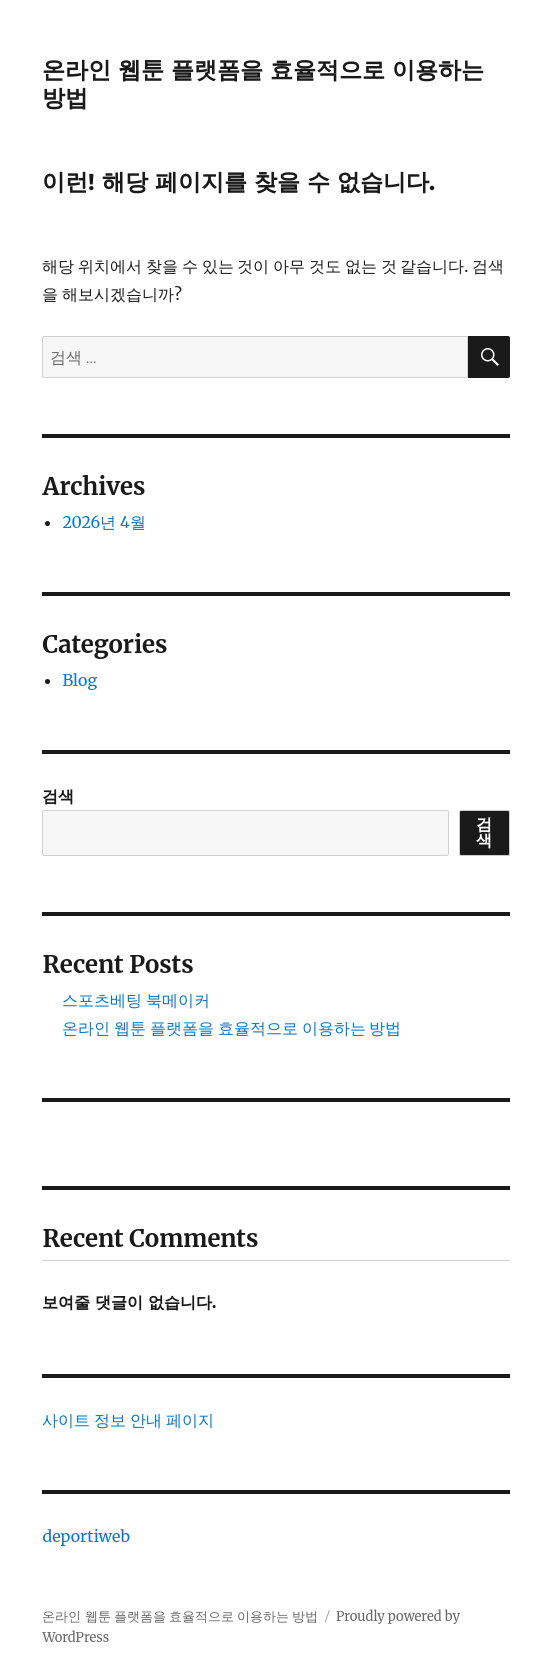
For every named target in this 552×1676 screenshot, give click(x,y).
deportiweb (86, 1536)
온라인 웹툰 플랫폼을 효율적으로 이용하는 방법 (231, 1028)
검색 (58, 796)
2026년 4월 (103, 522)
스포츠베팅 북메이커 (136, 1000)
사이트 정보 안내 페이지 (127, 1420)
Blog (79, 680)
